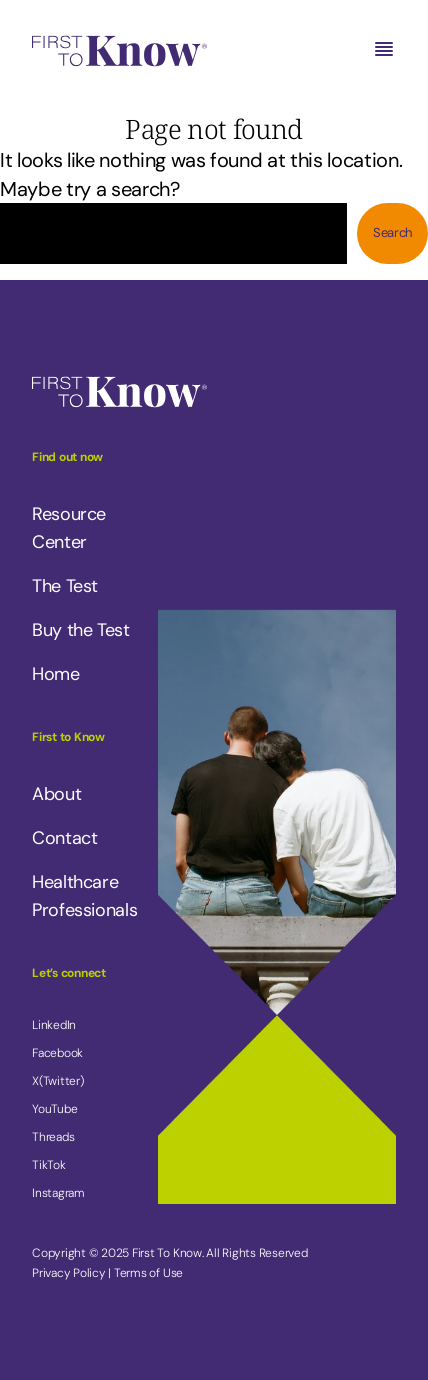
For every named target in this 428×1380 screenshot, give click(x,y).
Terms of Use (148, 1273)
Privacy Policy (69, 1273)
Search (392, 232)
